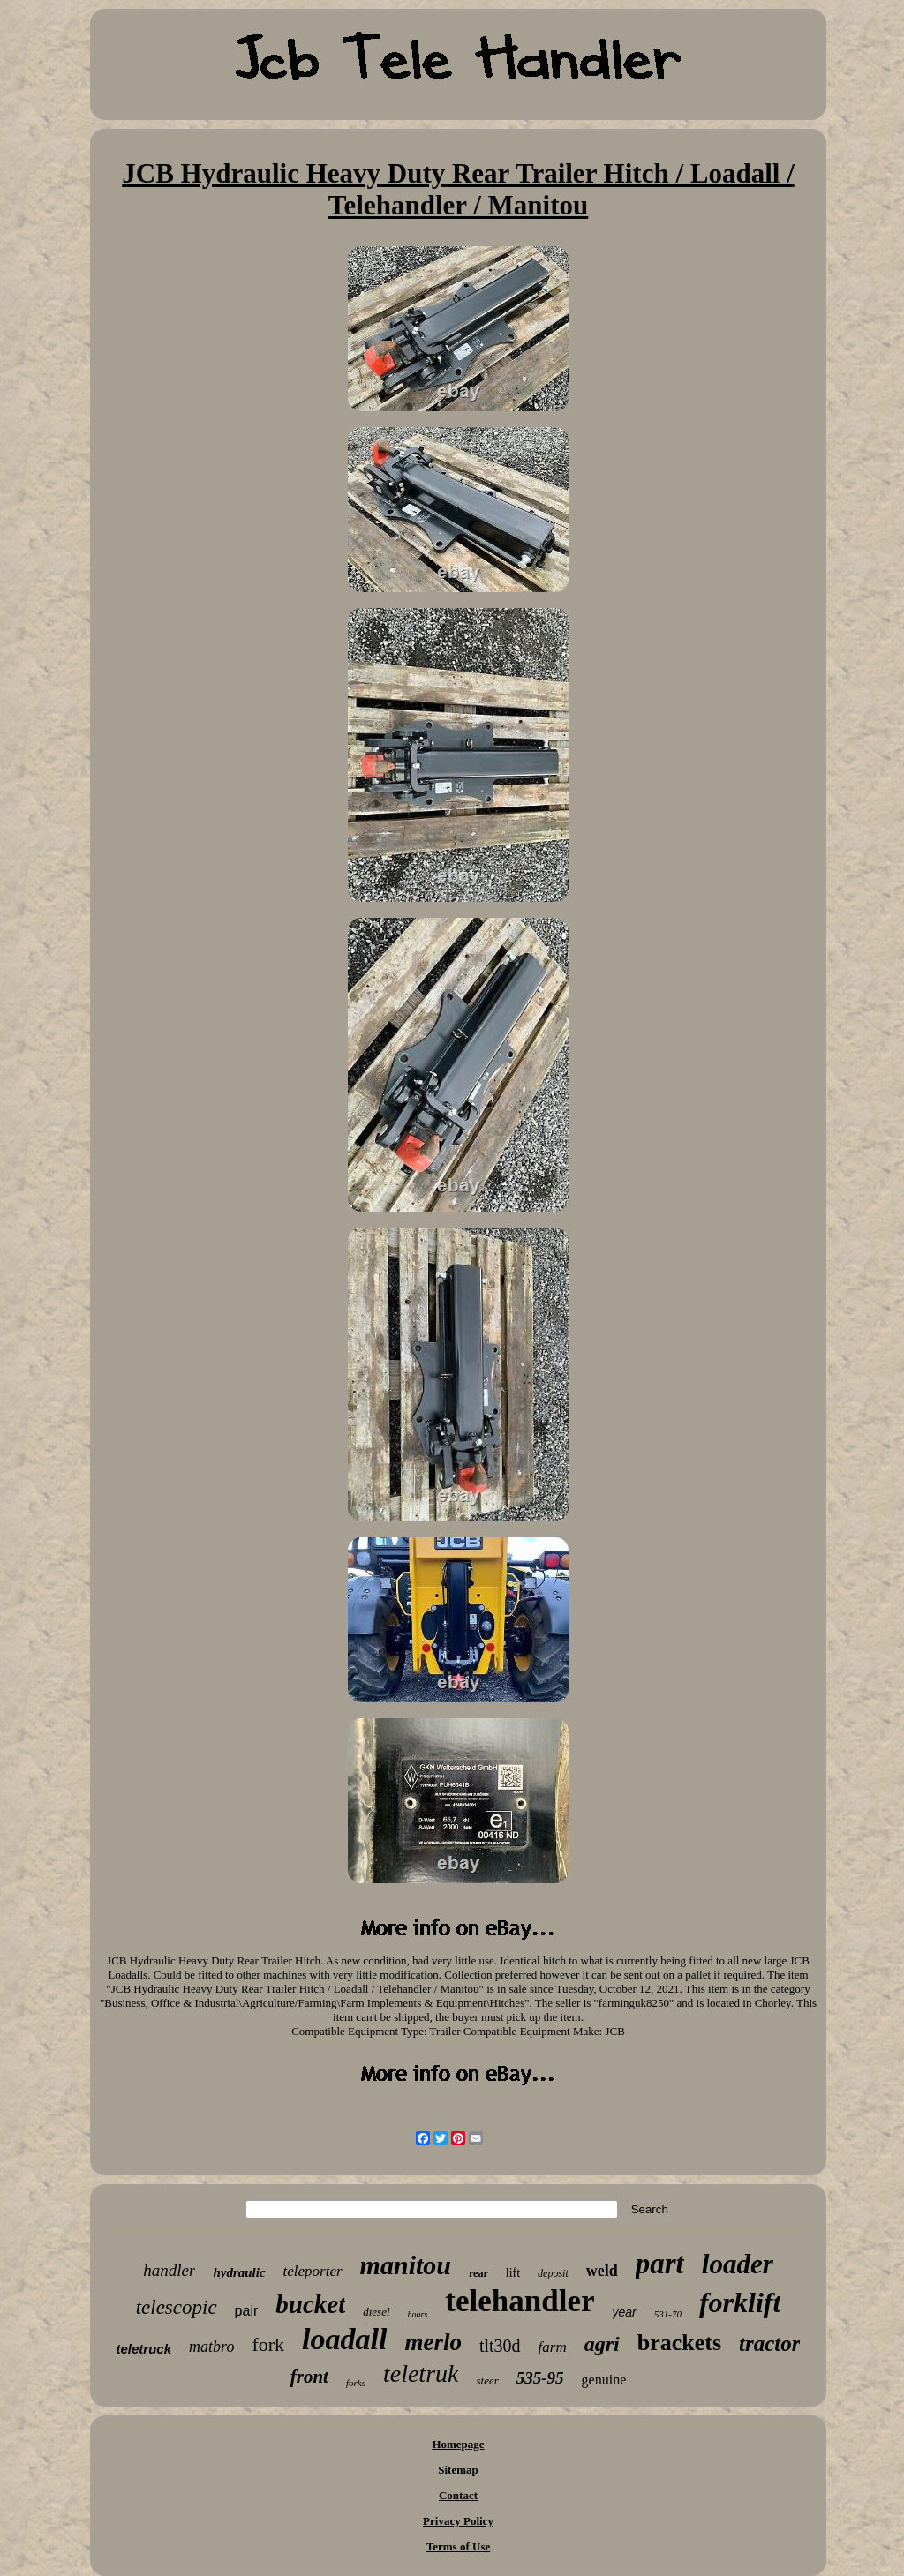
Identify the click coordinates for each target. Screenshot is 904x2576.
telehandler (519, 2301)
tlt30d (500, 2345)
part (660, 2263)
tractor (769, 2343)
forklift (739, 2302)
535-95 (540, 2378)
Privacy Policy (458, 2520)
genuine (604, 2379)
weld (602, 2270)
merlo (433, 2342)
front (309, 2376)
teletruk (421, 2373)
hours (418, 2314)
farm (553, 2347)
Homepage (458, 2444)
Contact (458, 2495)
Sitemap (458, 2469)
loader (737, 2264)
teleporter (313, 2271)
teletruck (144, 2348)
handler (169, 2270)
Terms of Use (458, 2546)
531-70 (668, 2314)
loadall (344, 2339)
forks (355, 2382)
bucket (310, 2304)
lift (513, 2272)
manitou (405, 2264)
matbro (211, 2346)
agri (602, 2343)
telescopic (176, 2307)
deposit (553, 2273)
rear (478, 2273)
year (625, 2312)
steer (487, 2380)
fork (268, 2344)
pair (247, 2310)
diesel (376, 2311)
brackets (679, 2342)
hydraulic (239, 2272)
